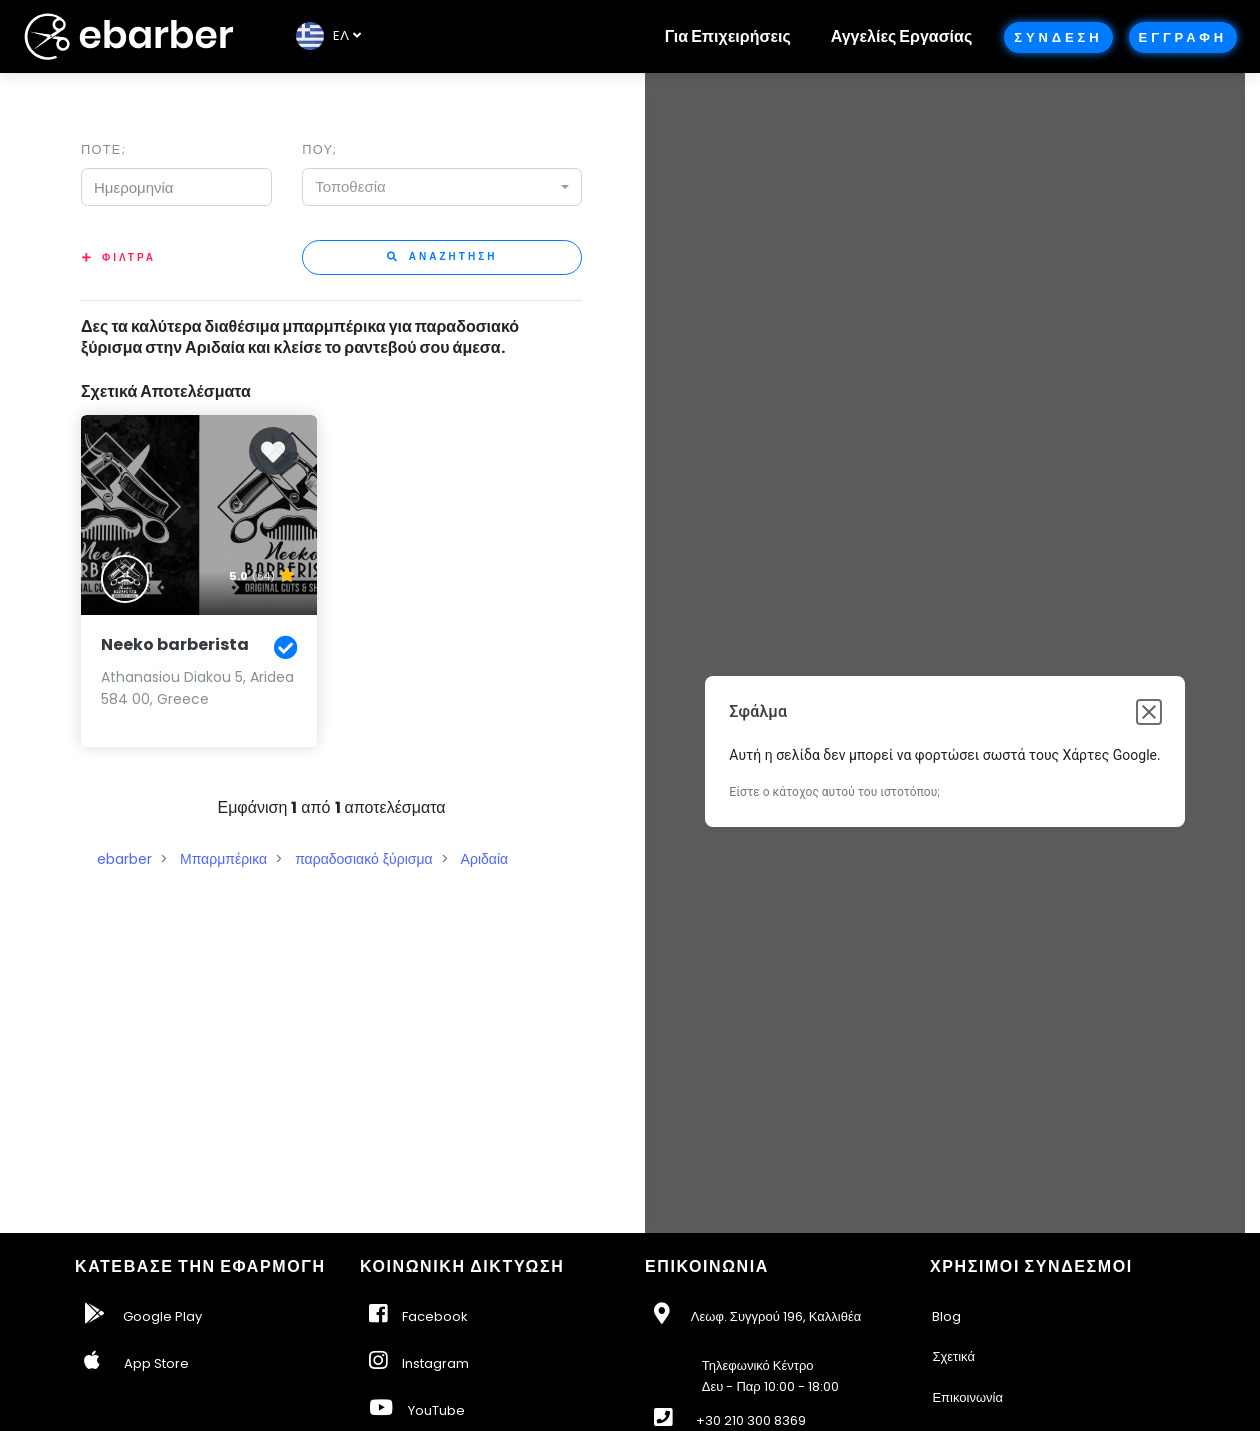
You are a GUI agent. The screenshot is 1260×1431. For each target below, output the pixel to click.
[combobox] (442, 187)
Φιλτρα (129, 257)
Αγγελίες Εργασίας (901, 36)
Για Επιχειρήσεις (728, 36)
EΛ (322, 35)
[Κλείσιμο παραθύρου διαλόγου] (1149, 712)
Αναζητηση (442, 256)
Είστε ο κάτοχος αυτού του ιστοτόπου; (834, 792)
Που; (319, 149)
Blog (946, 1316)
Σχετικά (953, 1356)
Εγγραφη (1183, 37)
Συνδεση (1058, 37)
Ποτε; (103, 149)
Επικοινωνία (967, 1397)
